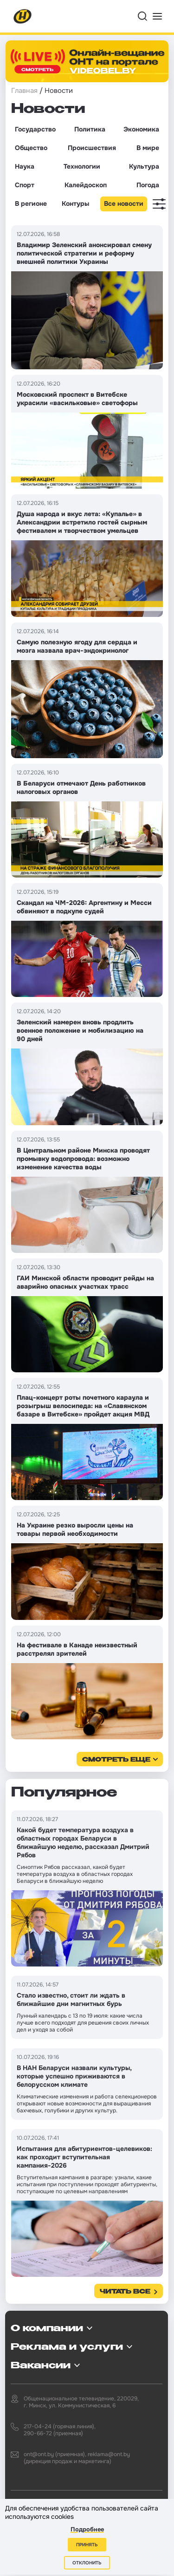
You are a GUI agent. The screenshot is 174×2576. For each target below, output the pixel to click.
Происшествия (92, 148)
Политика (89, 129)
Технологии (82, 166)
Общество (31, 148)
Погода (147, 185)
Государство (35, 129)
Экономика (141, 129)
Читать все (125, 2292)
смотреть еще (116, 1760)
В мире (147, 148)
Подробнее (87, 2529)
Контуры (75, 203)
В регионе (31, 203)
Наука (24, 166)
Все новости (123, 203)
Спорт (24, 185)
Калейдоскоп (85, 185)
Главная (24, 90)
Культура (144, 166)
